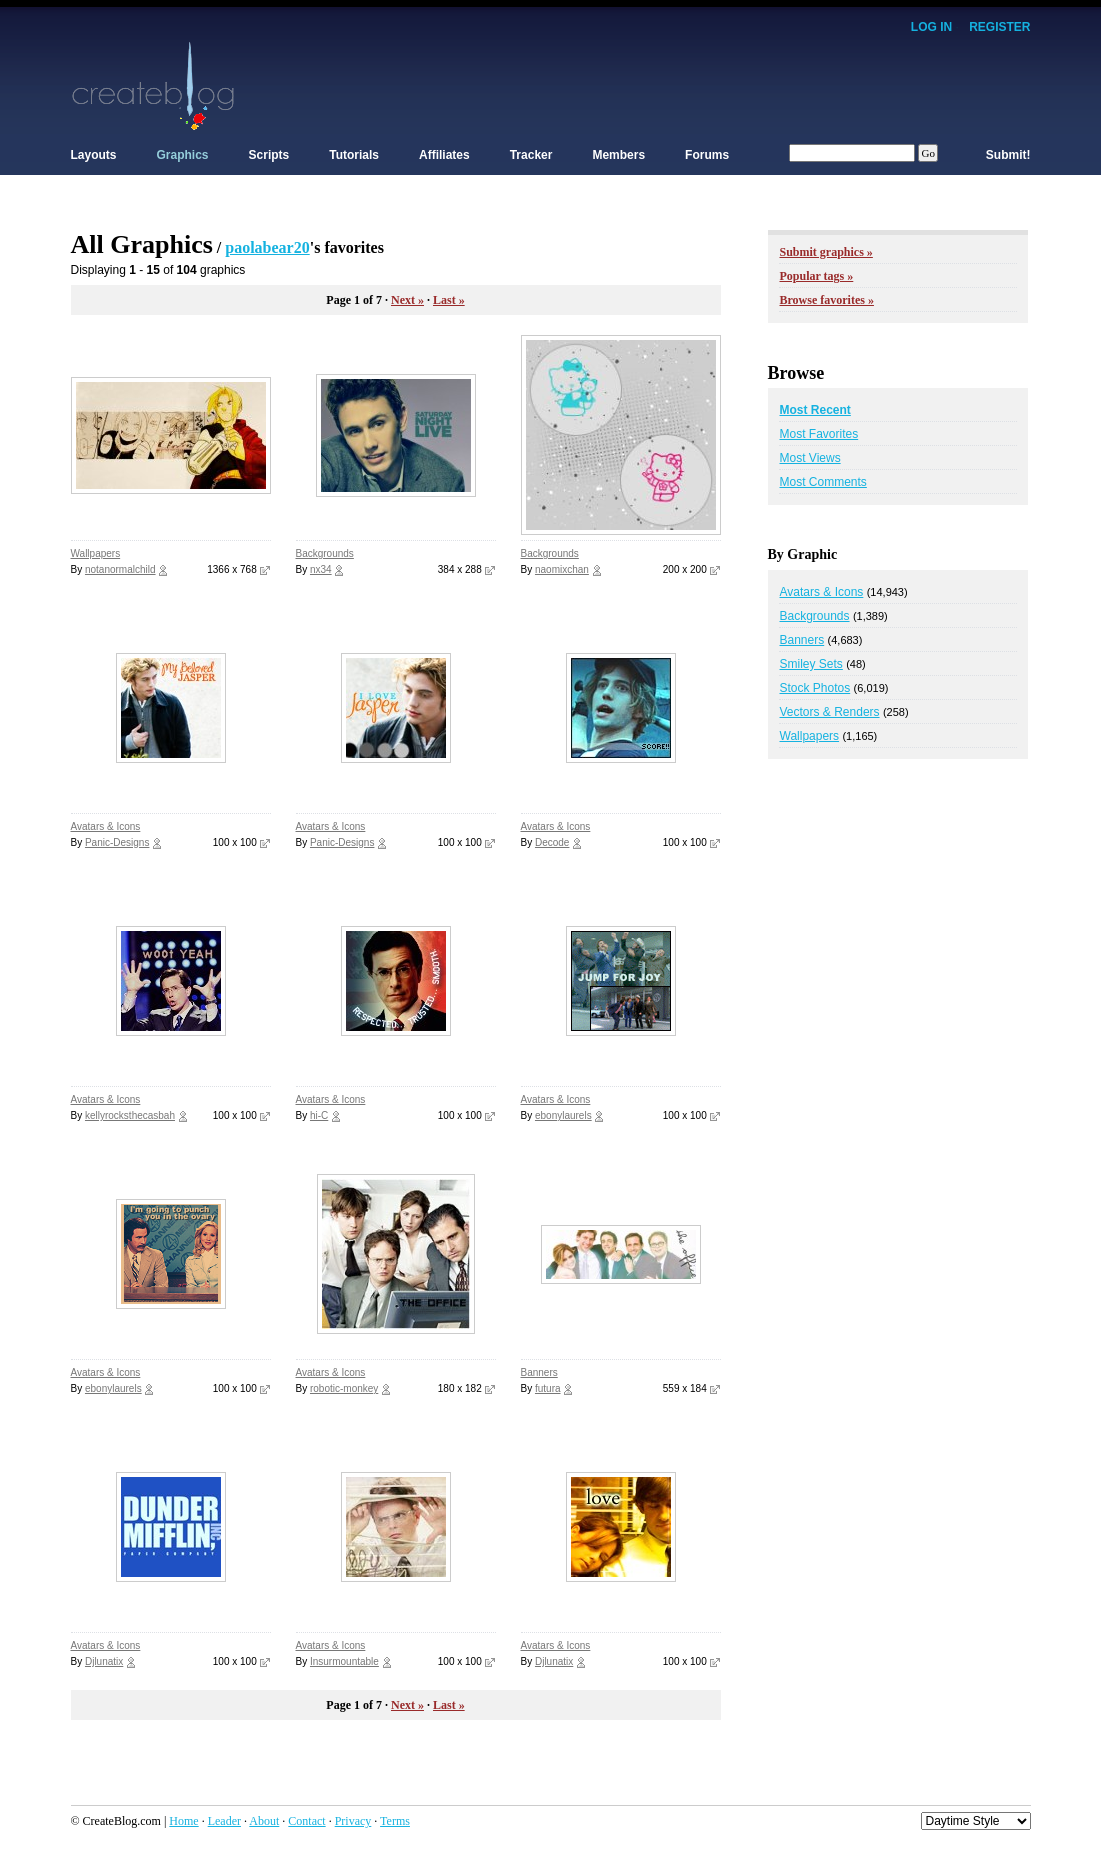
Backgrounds (325, 553)
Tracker (531, 155)
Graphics (183, 155)
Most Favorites (819, 434)
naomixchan (562, 569)
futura (548, 1388)
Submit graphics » (826, 252)
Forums (707, 155)
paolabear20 (267, 247)
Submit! (1008, 155)
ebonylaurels (563, 1115)
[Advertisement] (667, 85)
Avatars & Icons (106, 826)
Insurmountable (344, 1661)
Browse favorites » (827, 300)
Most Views (810, 458)
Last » (449, 300)
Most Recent (815, 410)
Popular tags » (817, 276)
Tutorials (354, 155)
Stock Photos (815, 688)
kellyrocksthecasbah (130, 1115)
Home (183, 1821)
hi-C (319, 1115)
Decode (552, 842)
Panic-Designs (117, 842)
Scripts (269, 155)
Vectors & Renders (830, 712)
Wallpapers (96, 553)
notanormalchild (120, 569)
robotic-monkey (344, 1388)
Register (999, 27)
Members (618, 155)
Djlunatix (104, 1661)
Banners (539, 1372)
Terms (395, 1821)
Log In (931, 27)
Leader (224, 1821)
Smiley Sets (811, 664)
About (264, 1821)
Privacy (353, 1821)
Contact (306, 1821)
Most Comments (823, 482)
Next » (407, 300)
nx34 (321, 569)
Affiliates (444, 155)
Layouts (94, 155)
